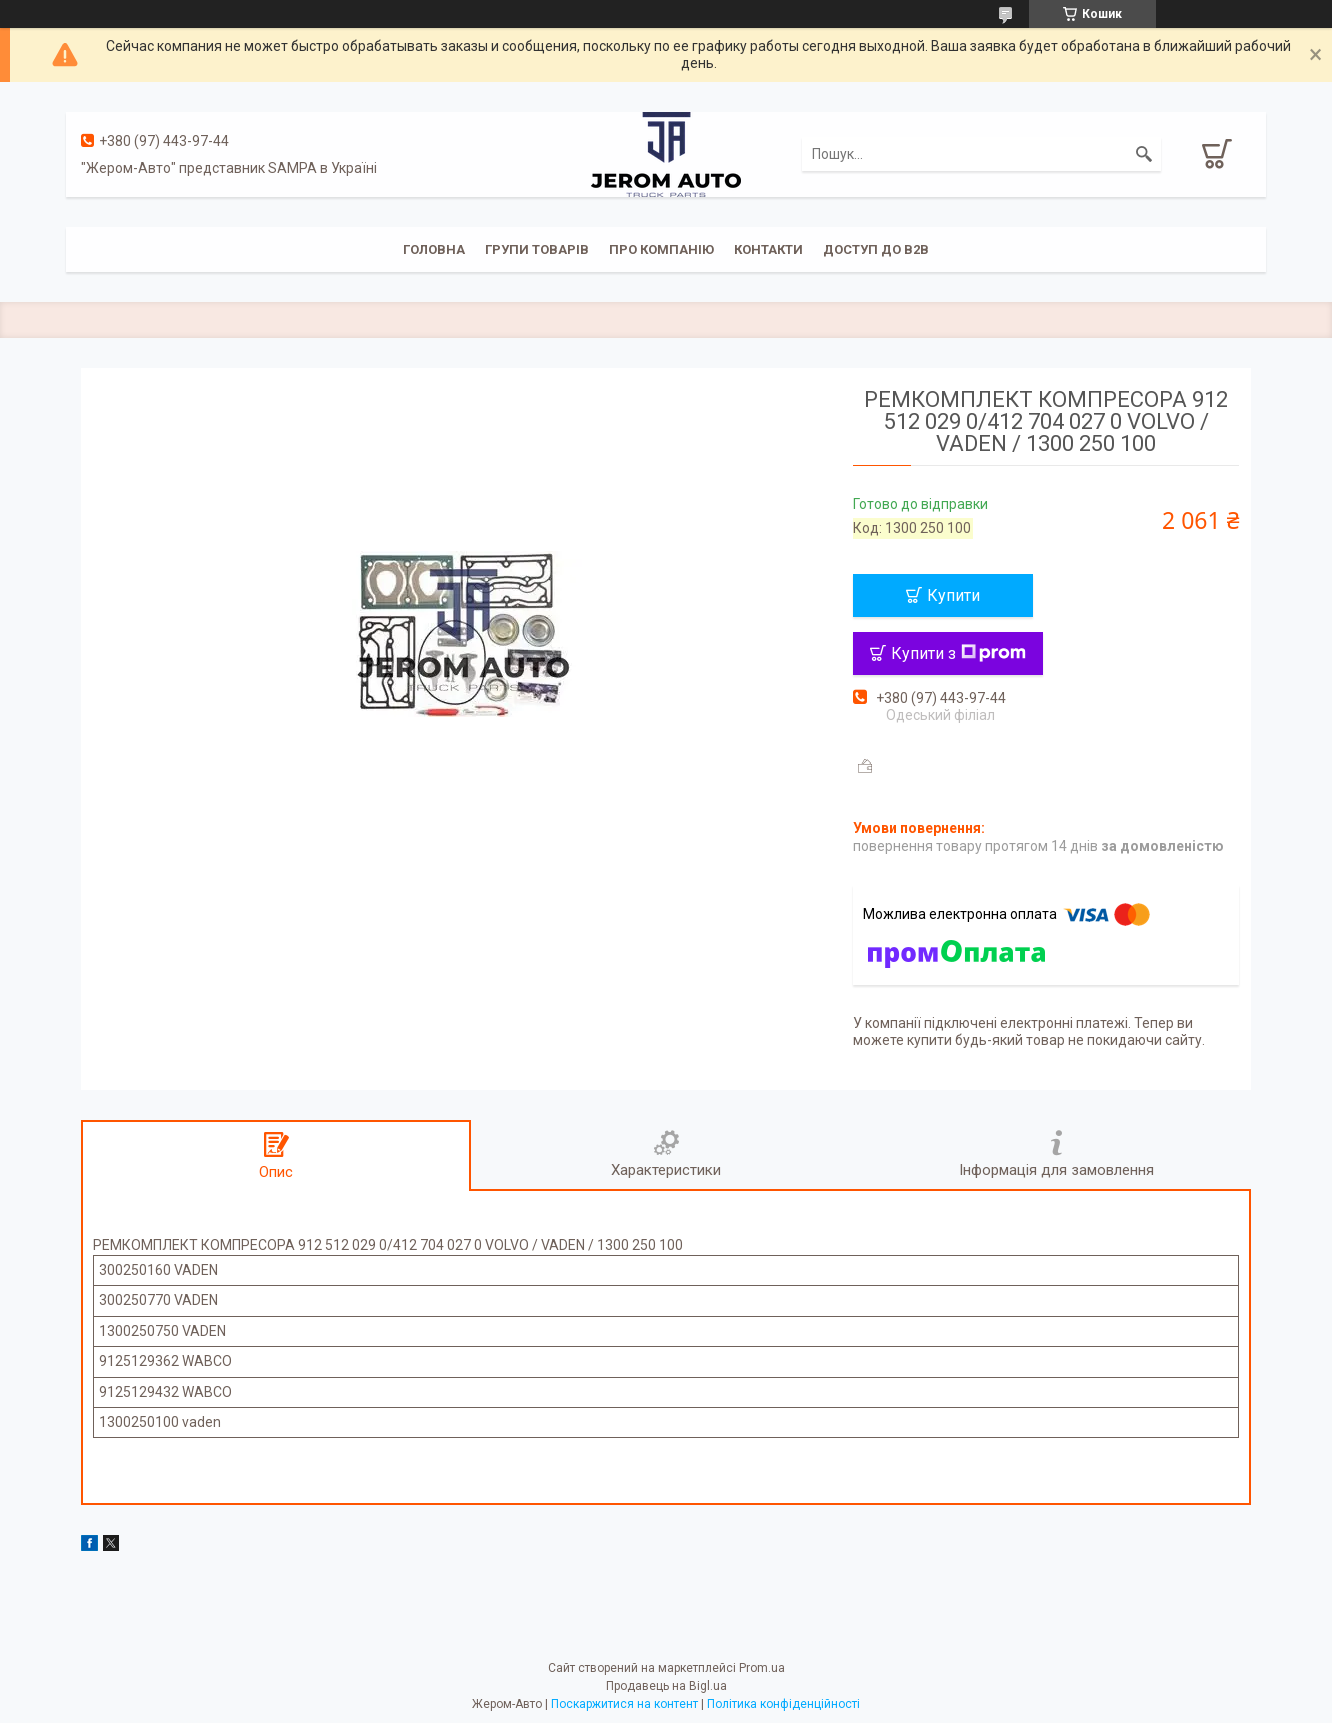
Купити (953, 595)
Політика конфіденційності (783, 1704)
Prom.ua (762, 1668)
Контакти (768, 249)
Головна (434, 249)
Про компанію (661, 249)
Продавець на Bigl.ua (666, 1686)
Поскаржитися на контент (624, 1704)
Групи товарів (537, 249)
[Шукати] (1144, 154)
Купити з (958, 653)
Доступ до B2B (876, 249)
